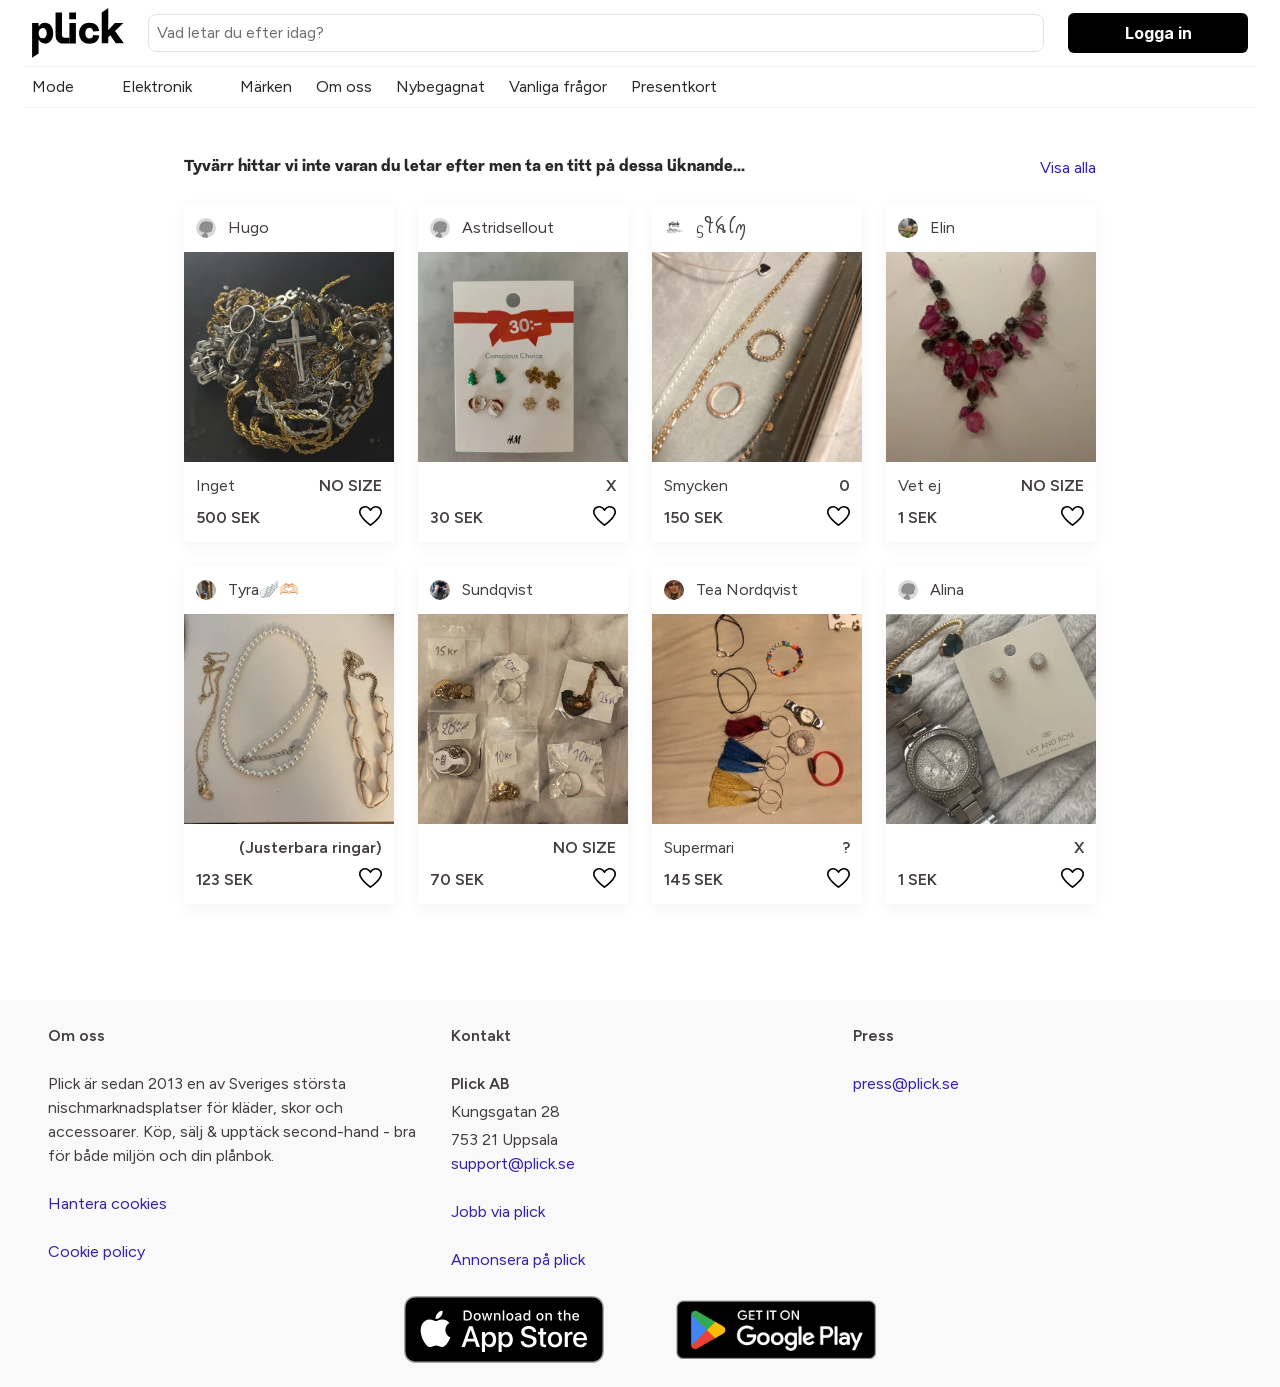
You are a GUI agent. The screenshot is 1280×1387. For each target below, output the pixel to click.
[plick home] (78, 33)
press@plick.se (906, 1083)
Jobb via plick (498, 1211)
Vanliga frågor (558, 86)
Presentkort (674, 86)
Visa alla (1068, 167)
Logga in (1158, 33)
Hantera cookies (107, 1203)
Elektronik (157, 86)
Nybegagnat (440, 86)
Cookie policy (96, 1251)
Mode (53, 86)
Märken (266, 86)
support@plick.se (513, 1163)
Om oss (344, 86)
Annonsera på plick (518, 1259)
